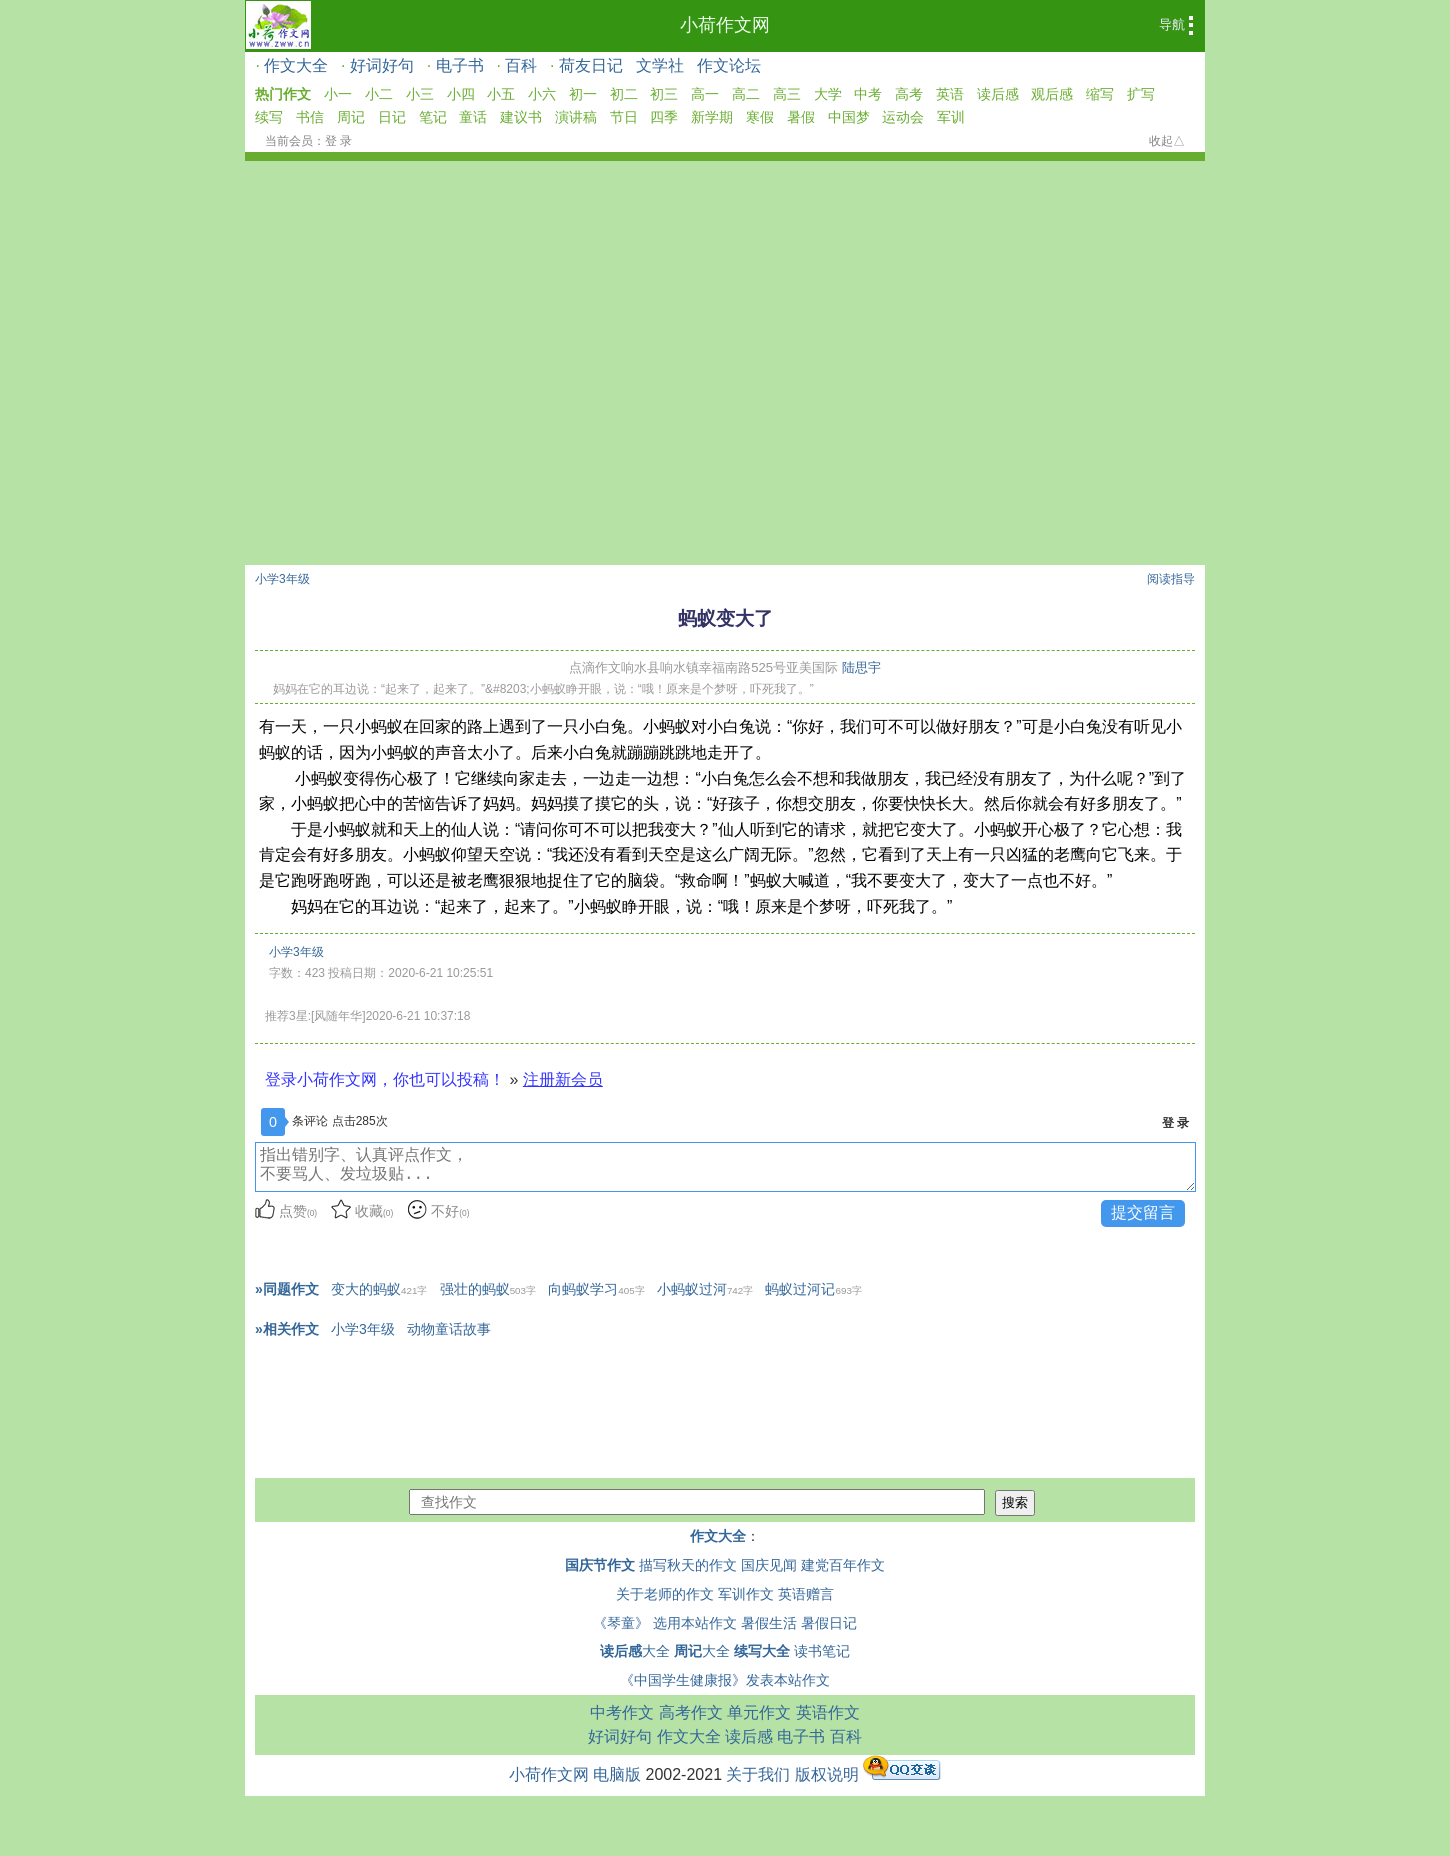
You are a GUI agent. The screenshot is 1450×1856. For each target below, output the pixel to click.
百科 (521, 65)
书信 (310, 117)
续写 (269, 117)
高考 (909, 94)
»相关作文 (287, 1329)
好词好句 (382, 65)
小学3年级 (282, 579)
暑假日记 (829, 1623)
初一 (583, 94)
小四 (461, 94)
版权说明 (827, 1774)
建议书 (521, 117)
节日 (624, 117)
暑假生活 (769, 1623)
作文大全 (296, 65)
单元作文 (759, 1712)
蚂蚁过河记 (813, 1289)
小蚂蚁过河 (705, 1289)
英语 (950, 94)
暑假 (801, 117)
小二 (379, 94)
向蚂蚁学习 (596, 1289)
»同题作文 (287, 1289)
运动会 (903, 117)
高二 (746, 94)
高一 (705, 94)
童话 (473, 117)
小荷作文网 (725, 25)
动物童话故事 (449, 1329)
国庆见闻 (769, 1565)
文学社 (660, 65)
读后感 (998, 94)
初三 (664, 94)
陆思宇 (861, 667)
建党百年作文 (843, 1565)
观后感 (1052, 94)
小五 (501, 94)
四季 (664, 117)
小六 (542, 94)
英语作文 (828, 1712)
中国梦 (849, 117)
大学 (828, 94)
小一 (338, 94)
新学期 (712, 117)
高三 (787, 94)
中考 (868, 94)
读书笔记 (822, 1651)
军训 (951, 117)
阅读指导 (1171, 579)
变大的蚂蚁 (379, 1289)
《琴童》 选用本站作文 (665, 1623)
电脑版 (617, 1774)
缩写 (1100, 94)
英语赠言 (806, 1594)
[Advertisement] (725, 311)
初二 (624, 94)
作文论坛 (729, 65)
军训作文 (746, 1594)
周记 (351, 117)
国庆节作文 (600, 1565)
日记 (392, 117)
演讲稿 (576, 117)
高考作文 (691, 1712)
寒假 (760, 117)
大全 (635, 1651)
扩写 (1141, 94)
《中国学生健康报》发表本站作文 (725, 1680)
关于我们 (758, 1774)
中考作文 (622, 1712)
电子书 (460, 65)
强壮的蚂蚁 (488, 1289)
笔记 (433, 117)
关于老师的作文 (665, 1594)
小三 (420, 94)
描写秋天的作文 (688, 1565)
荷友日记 (591, 65)
